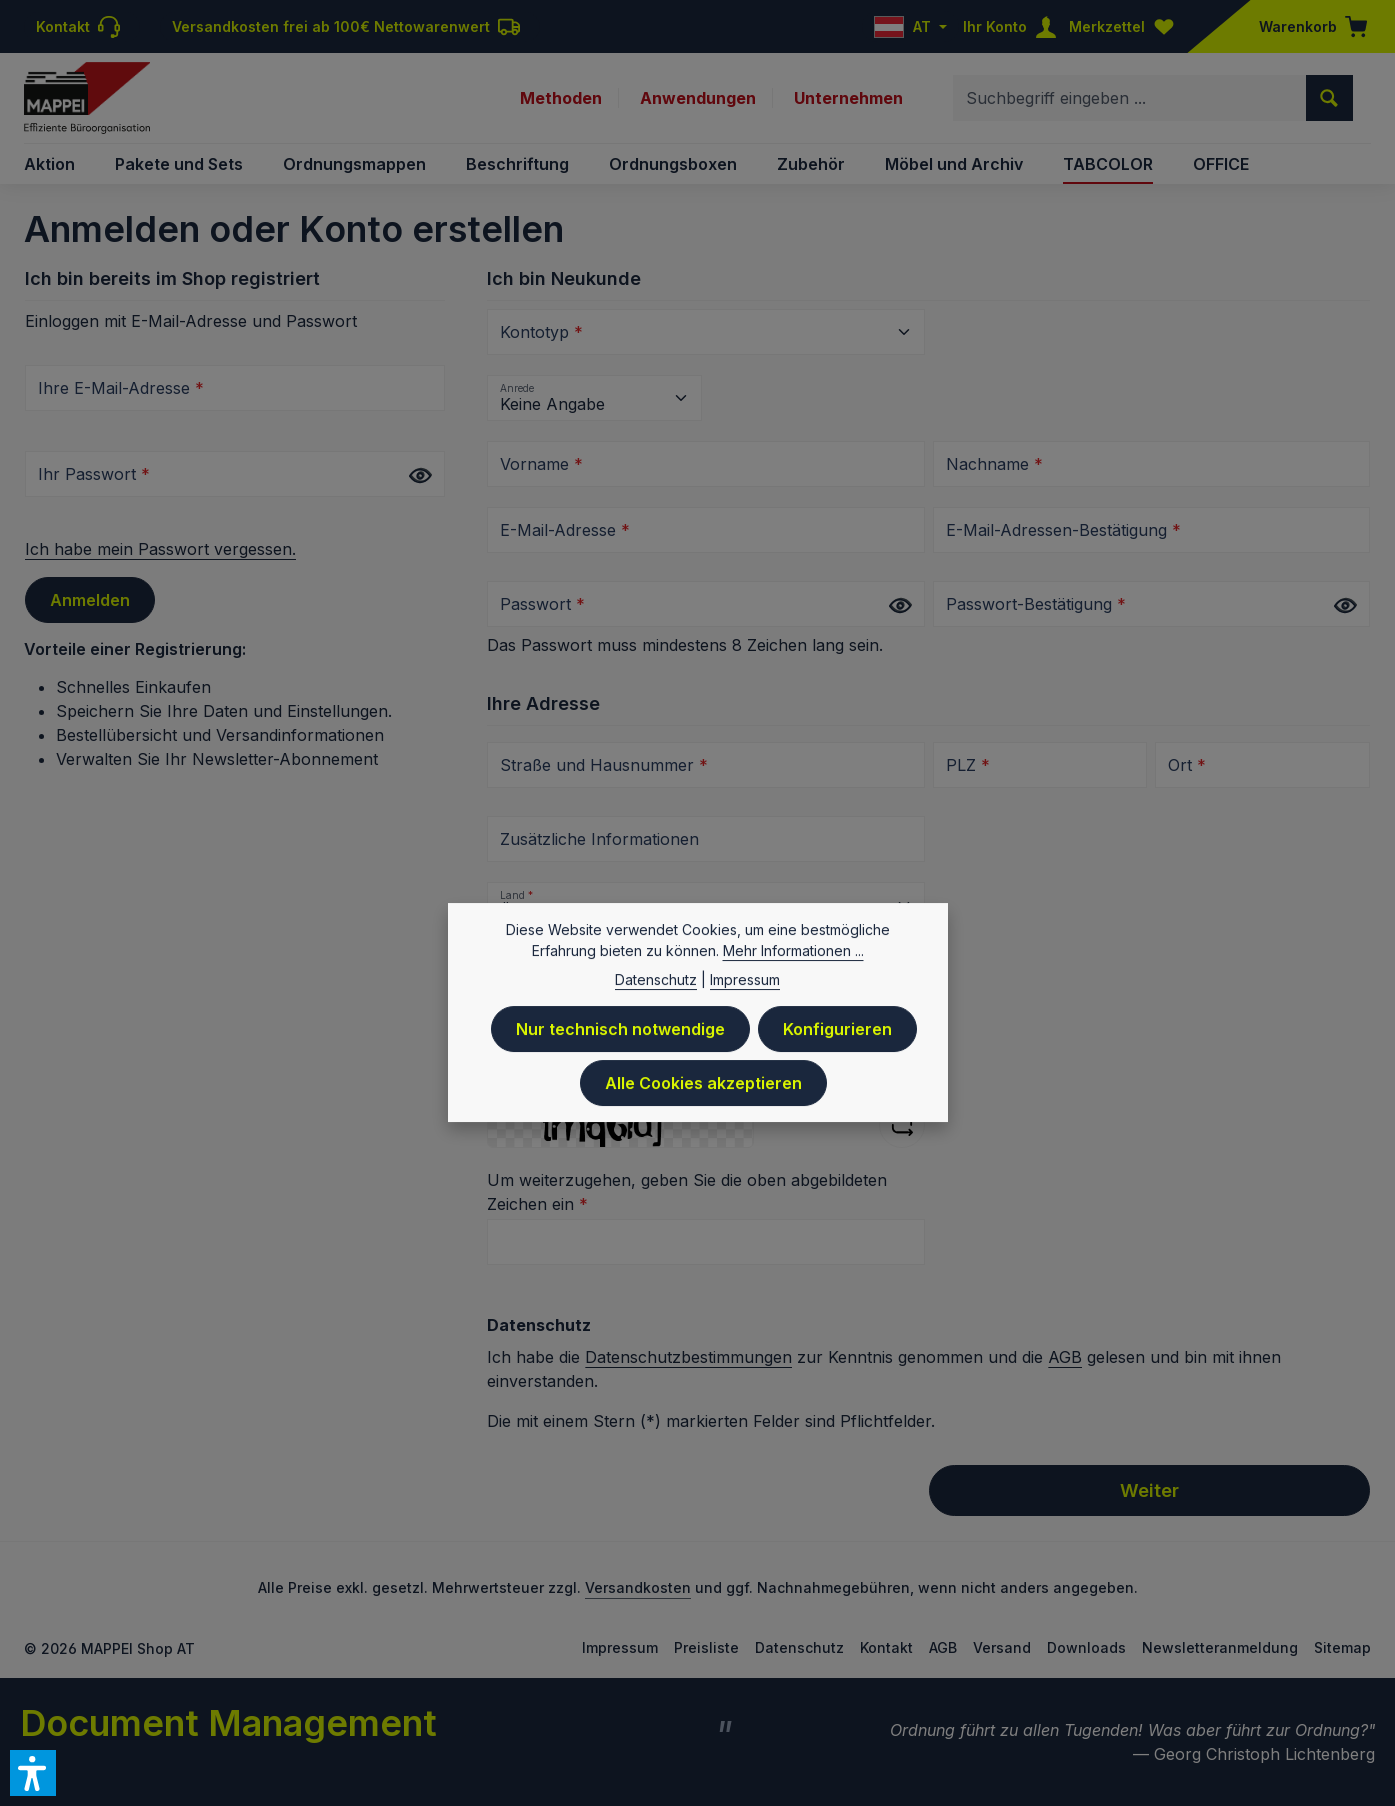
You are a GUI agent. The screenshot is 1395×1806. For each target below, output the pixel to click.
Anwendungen (698, 98)
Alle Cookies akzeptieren (703, 1093)
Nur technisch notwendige (620, 1039)
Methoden (561, 98)
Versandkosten (638, 1587)
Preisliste (706, 1647)
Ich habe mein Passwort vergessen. (160, 549)
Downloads (1086, 1647)
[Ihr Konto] (1014, 26)
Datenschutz (799, 1647)
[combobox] (1130, 98)
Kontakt (886, 1647)
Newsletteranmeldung (1220, 1647)
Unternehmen (848, 98)
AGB (1065, 1357)
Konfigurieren (837, 1039)
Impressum (620, 1647)
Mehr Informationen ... (793, 960)
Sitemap (1342, 1647)
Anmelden (90, 600)
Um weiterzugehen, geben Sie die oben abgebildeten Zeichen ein (687, 1192)
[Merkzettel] (1126, 26)
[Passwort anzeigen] (420, 475)
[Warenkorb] (1307, 26)
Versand (1002, 1647)
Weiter (1149, 1490)
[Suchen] (1329, 98)
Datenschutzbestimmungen (688, 1357)
